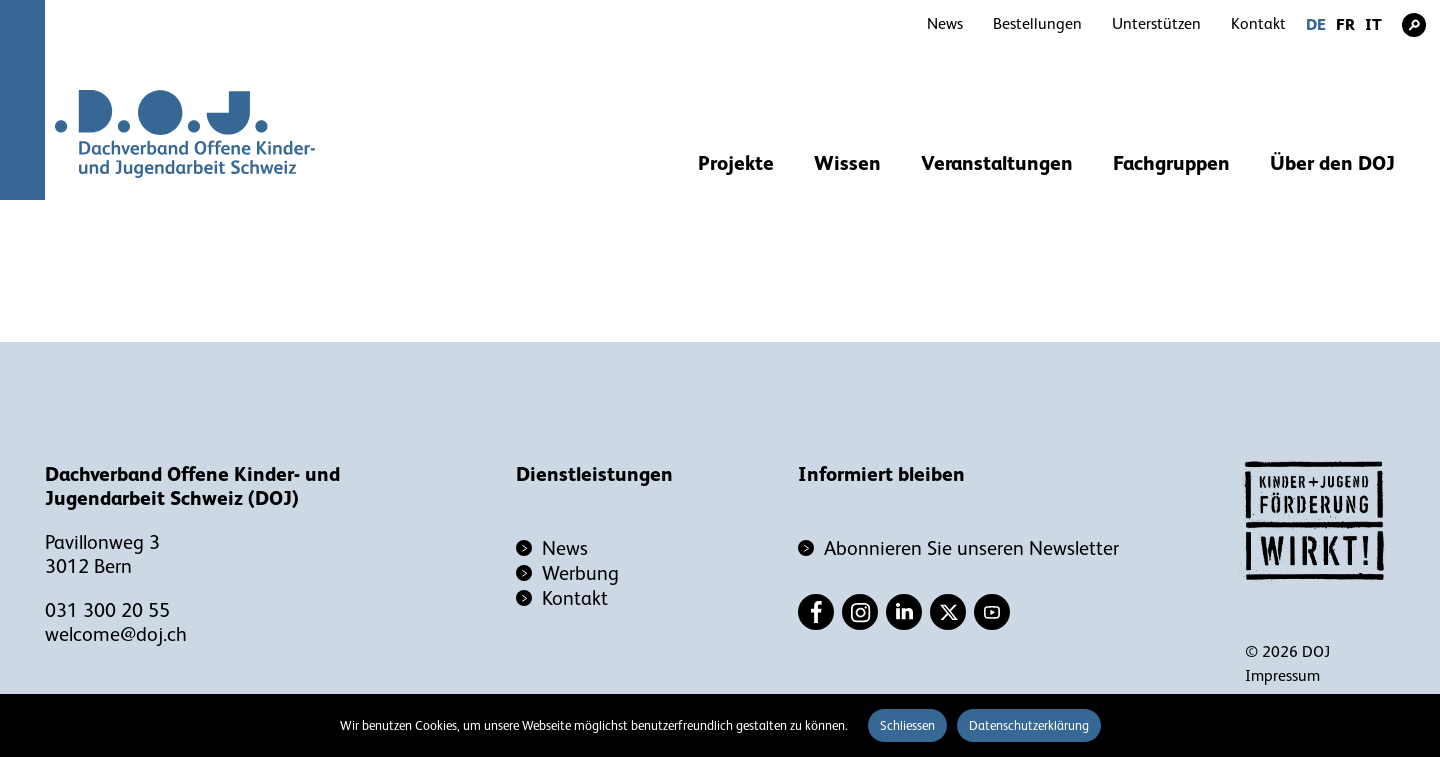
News (945, 24)
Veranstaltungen (997, 163)
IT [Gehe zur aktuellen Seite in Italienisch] (1373, 24)
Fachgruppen (1171, 163)
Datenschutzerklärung (1029, 725)
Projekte (736, 163)
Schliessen (907, 725)
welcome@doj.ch (116, 634)
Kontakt (1258, 24)
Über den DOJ (1332, 163)
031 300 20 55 (107, 610)
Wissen (847, 163)
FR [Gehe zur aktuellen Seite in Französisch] (1345, 24)
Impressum (1282, 676)
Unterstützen (1156, 24)
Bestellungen (1037, 24)
